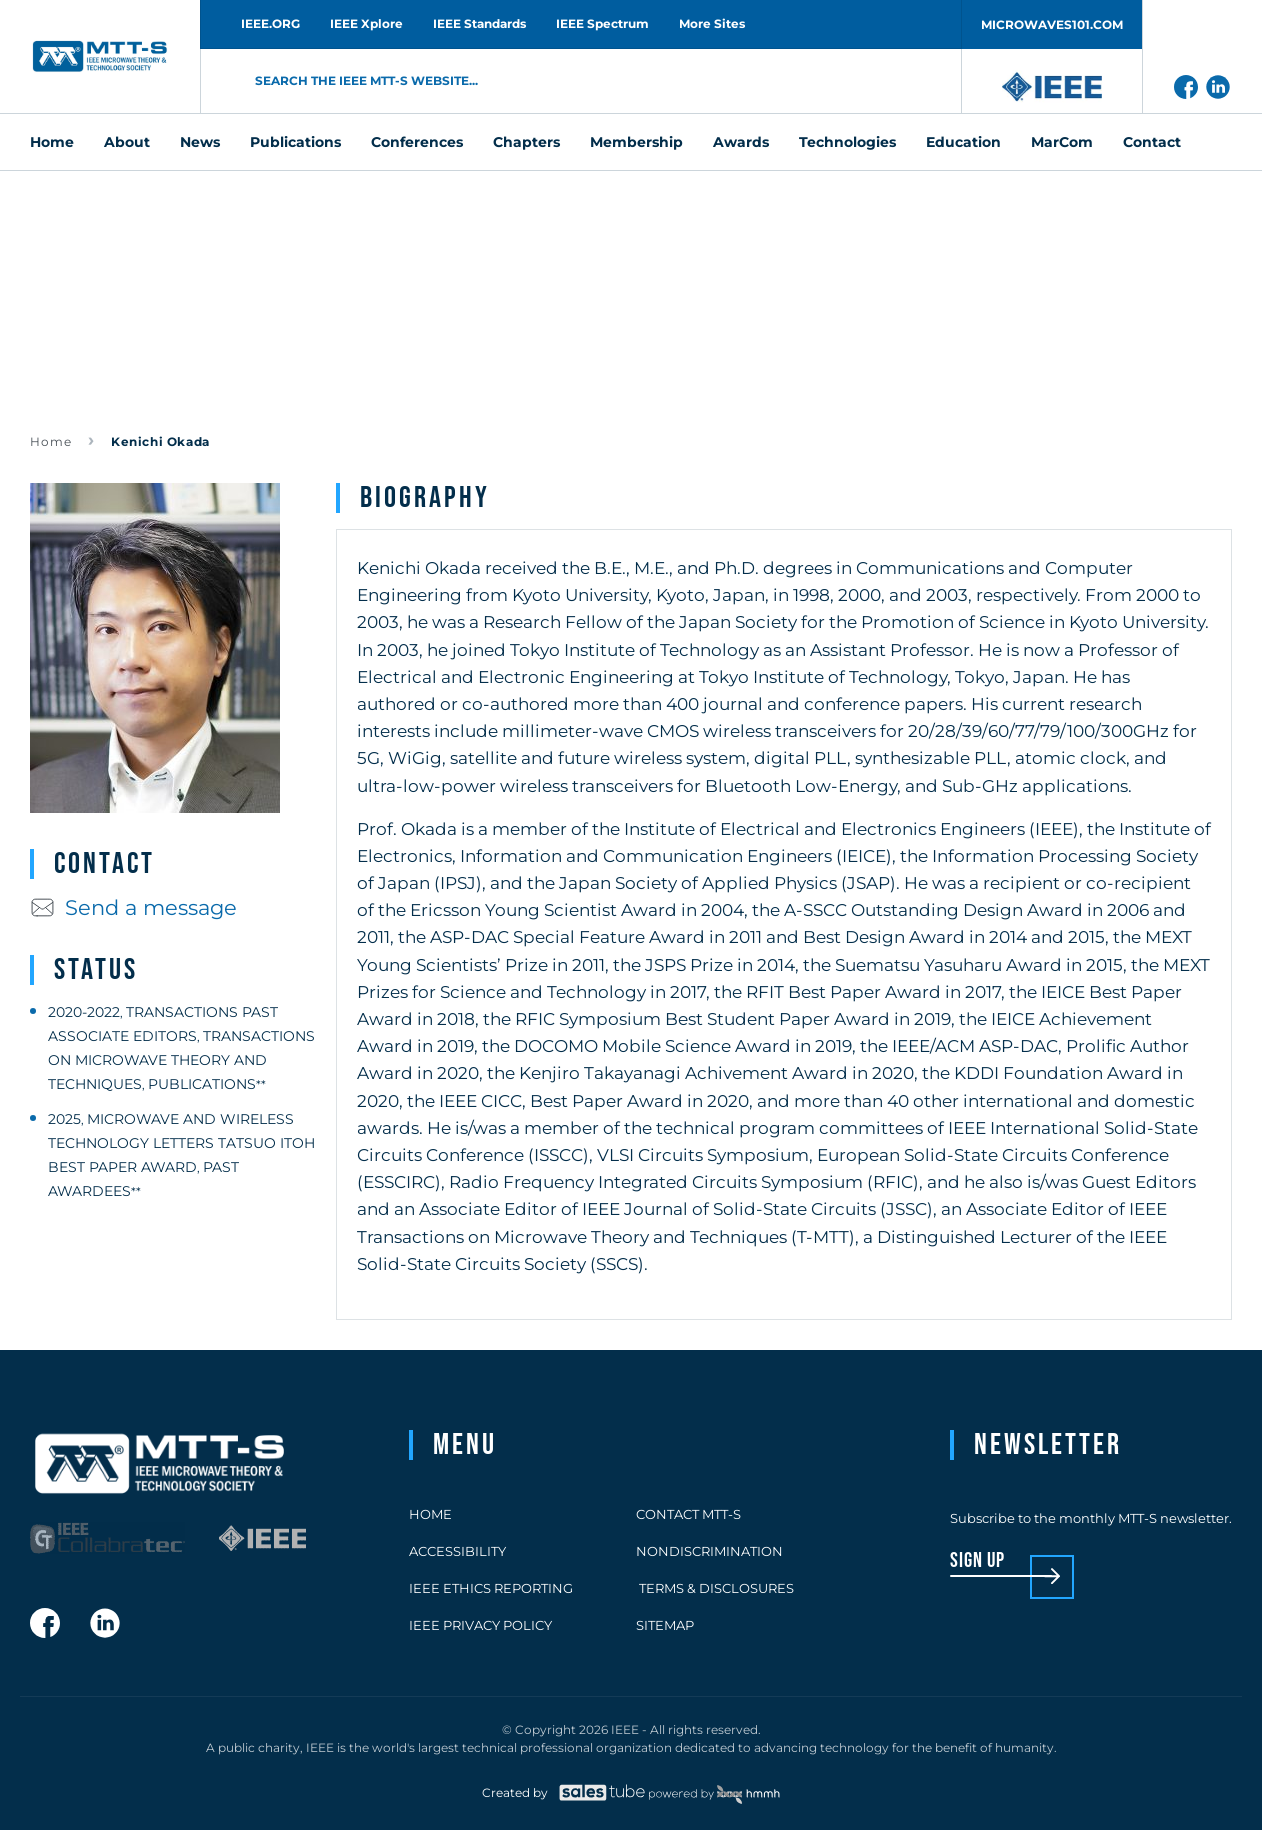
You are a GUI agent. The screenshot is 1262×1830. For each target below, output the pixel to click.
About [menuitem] (127, 142)
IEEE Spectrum (602, 23)
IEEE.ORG (270, 23)
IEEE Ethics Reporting (491, 1588)
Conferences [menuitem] (417, 142)
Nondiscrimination (709, 1551)
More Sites (712, 23)
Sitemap (665, 1625)
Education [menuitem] (963, 142)
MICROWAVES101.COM (1052, 24)
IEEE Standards (479, 23)
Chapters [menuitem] (526, 142)
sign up (977, 1561)
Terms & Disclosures (715, 1588)
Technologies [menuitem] (847, 142)
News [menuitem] (200, 142)
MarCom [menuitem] (1062, 142)
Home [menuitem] (52, 142)
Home (51, 441)
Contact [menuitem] (1152, 142)
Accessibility (457, 1551)
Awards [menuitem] (741, 142)
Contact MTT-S (688, 1514)
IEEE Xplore (366, 23)
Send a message (133, 907)
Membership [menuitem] (636, 142)
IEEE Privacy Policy (480, 1625)
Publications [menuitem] (295, 142)
